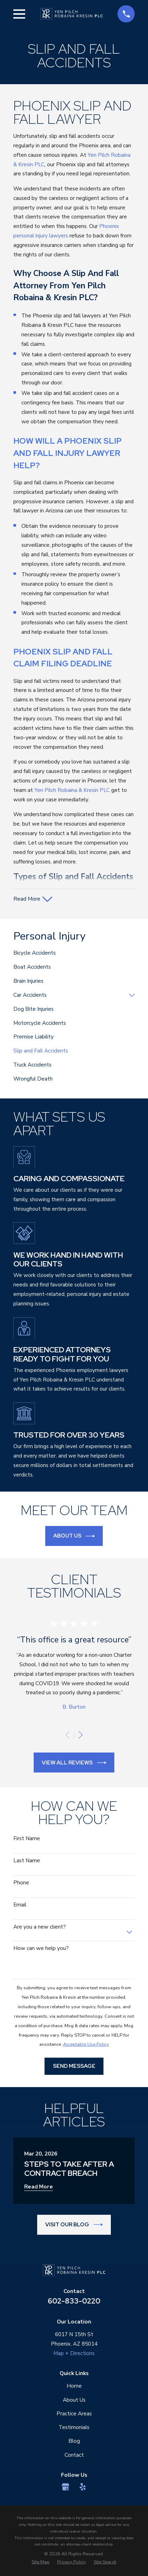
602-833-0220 (74, 2301)
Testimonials (74, 2427)
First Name (26, 1838)
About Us (74, 1536)
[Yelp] (83, 2487)
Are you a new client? (39, 1927)
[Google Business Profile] (65, 2487)
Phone (21, 1882)
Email (19, 1905)
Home (74, 2385)
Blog (74, 2440)
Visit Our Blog (73, 2224)
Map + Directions (74, 2353)
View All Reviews (74, 1762)
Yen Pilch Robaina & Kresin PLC (72, 790)
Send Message (74, 2066)
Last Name (26, 1860)
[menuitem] (74, 953)
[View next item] (81, 1735)
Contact (74, 2455)
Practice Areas (74, 2413)
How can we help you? (41, 1948)
